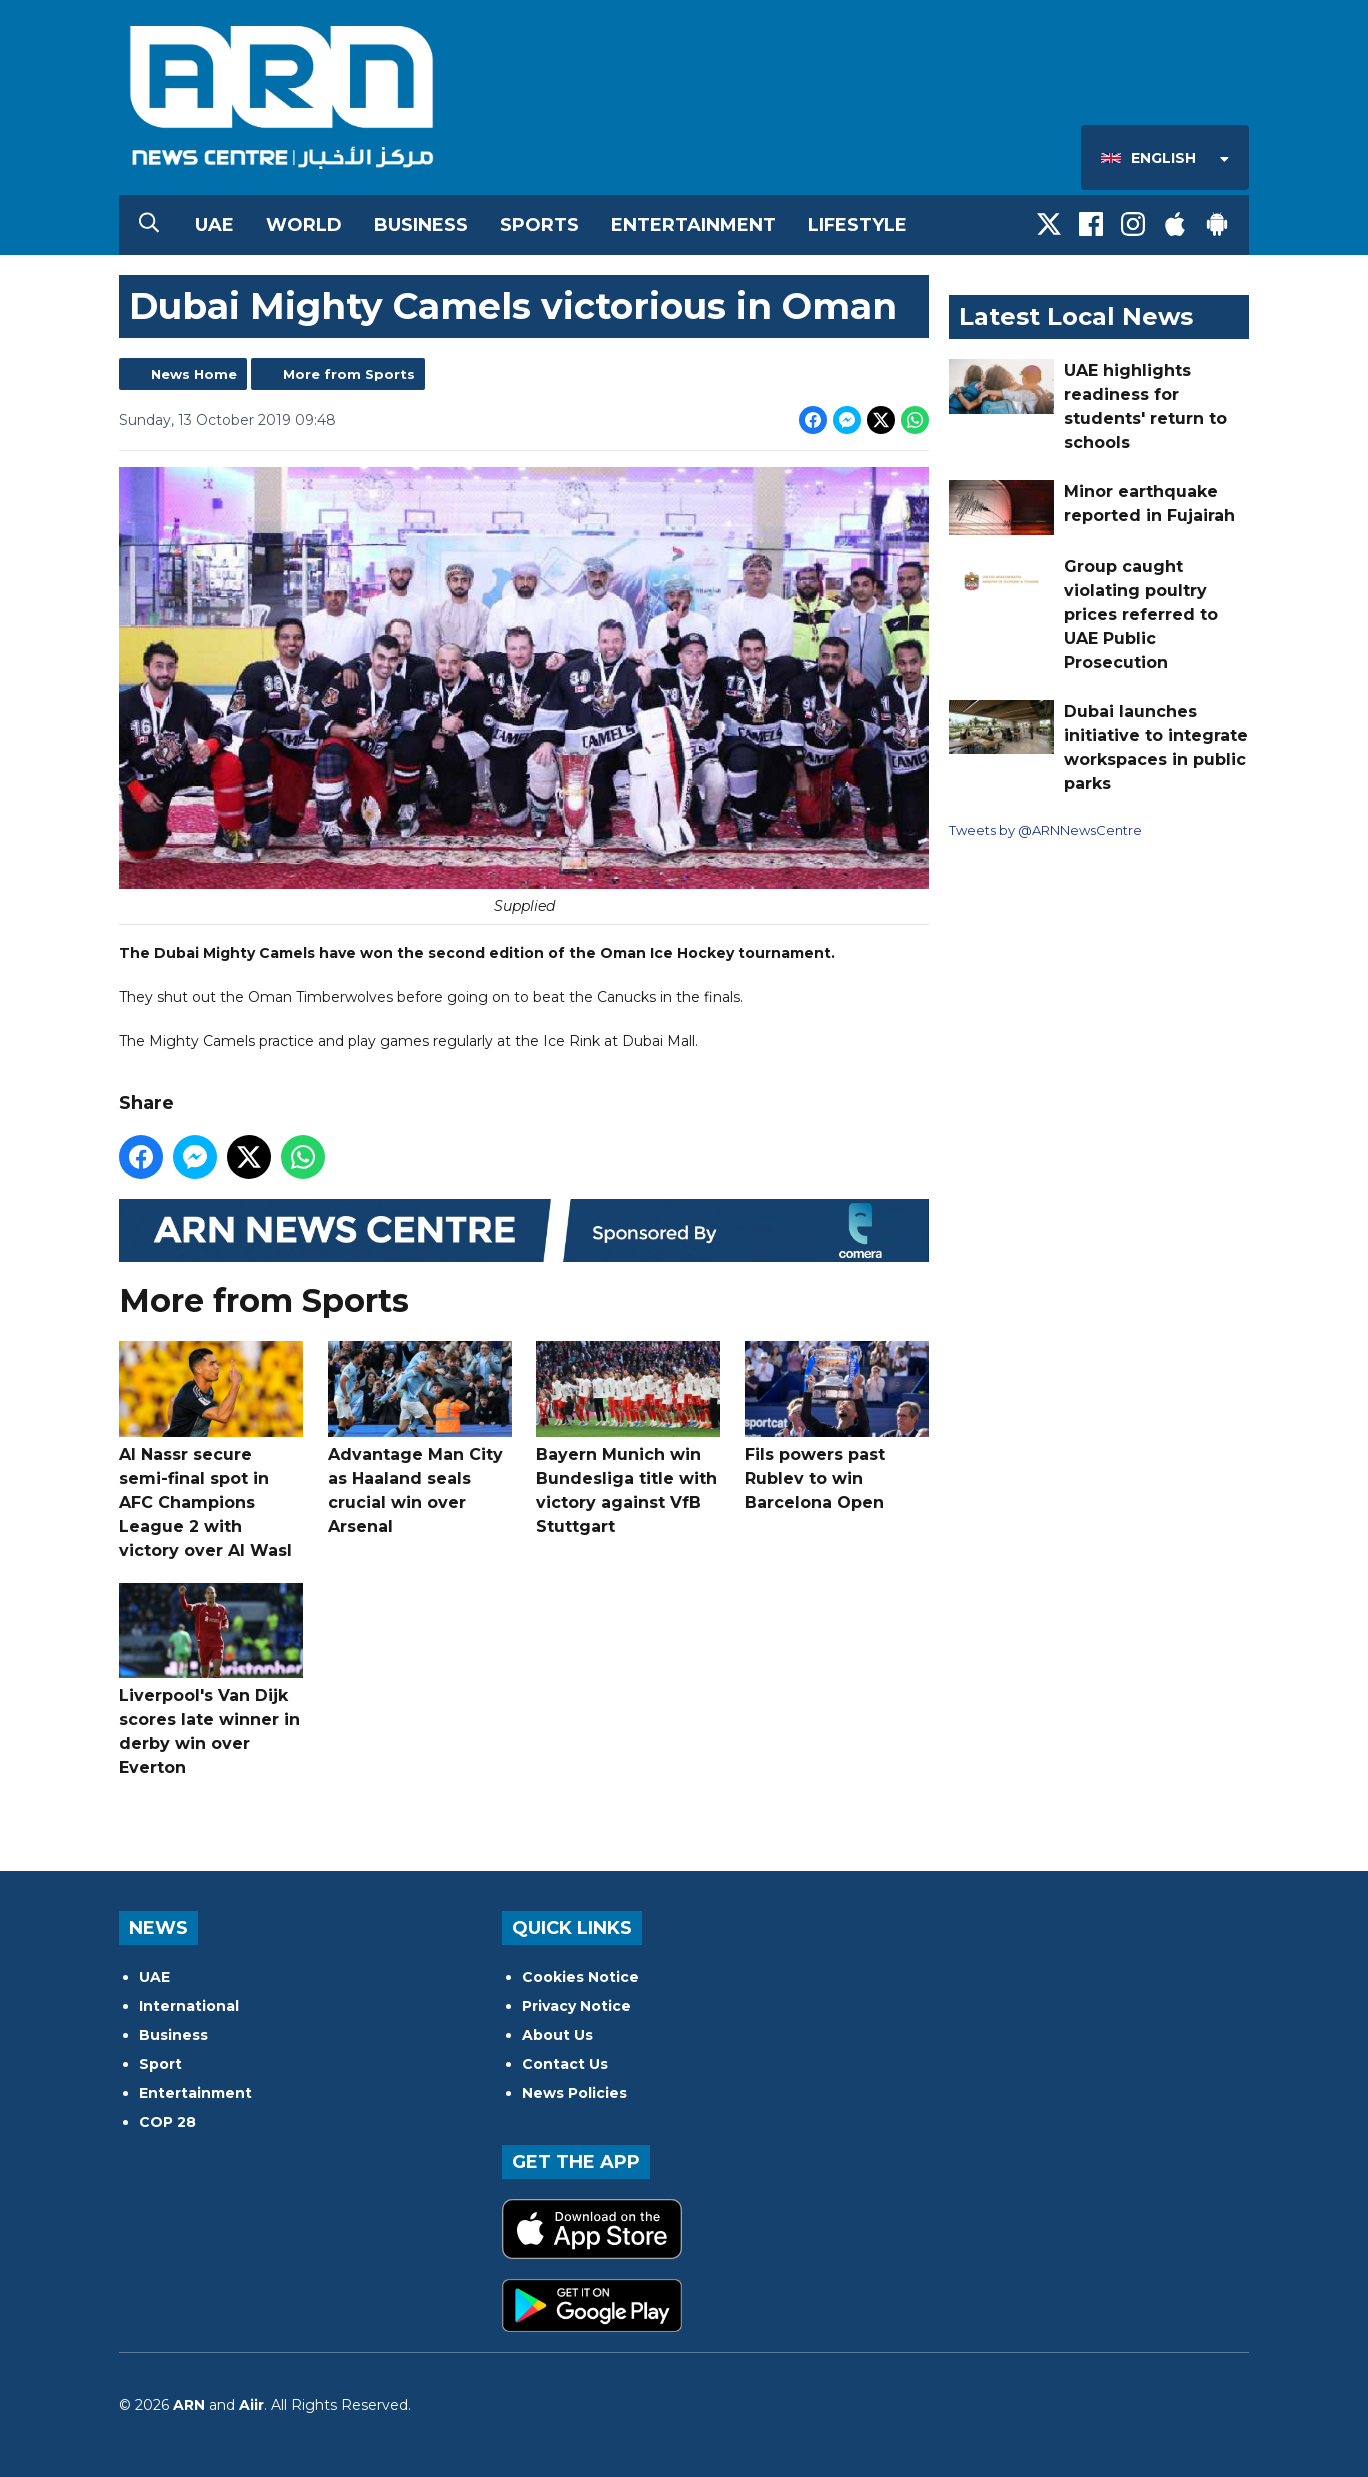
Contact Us (565, 2064)
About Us (557, 2035)
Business (421, 225)
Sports (539, 225)
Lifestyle (857, 225)
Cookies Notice (580, 1977)
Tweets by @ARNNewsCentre (1045, 830)
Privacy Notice (576, 2006)
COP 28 (167, 2122)
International (189, 2006)
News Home (194, 374)
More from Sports (349, 374)
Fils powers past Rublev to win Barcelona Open (837, 1426)
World (304, 225)
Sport (160, 2064)
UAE (214, 225)
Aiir (251, 2405)
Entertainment (693, 225)
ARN (189, 2405)
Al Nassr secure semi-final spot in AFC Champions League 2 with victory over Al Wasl (211, 1450)
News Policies (574, 2093)
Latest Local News (1076, 316)
